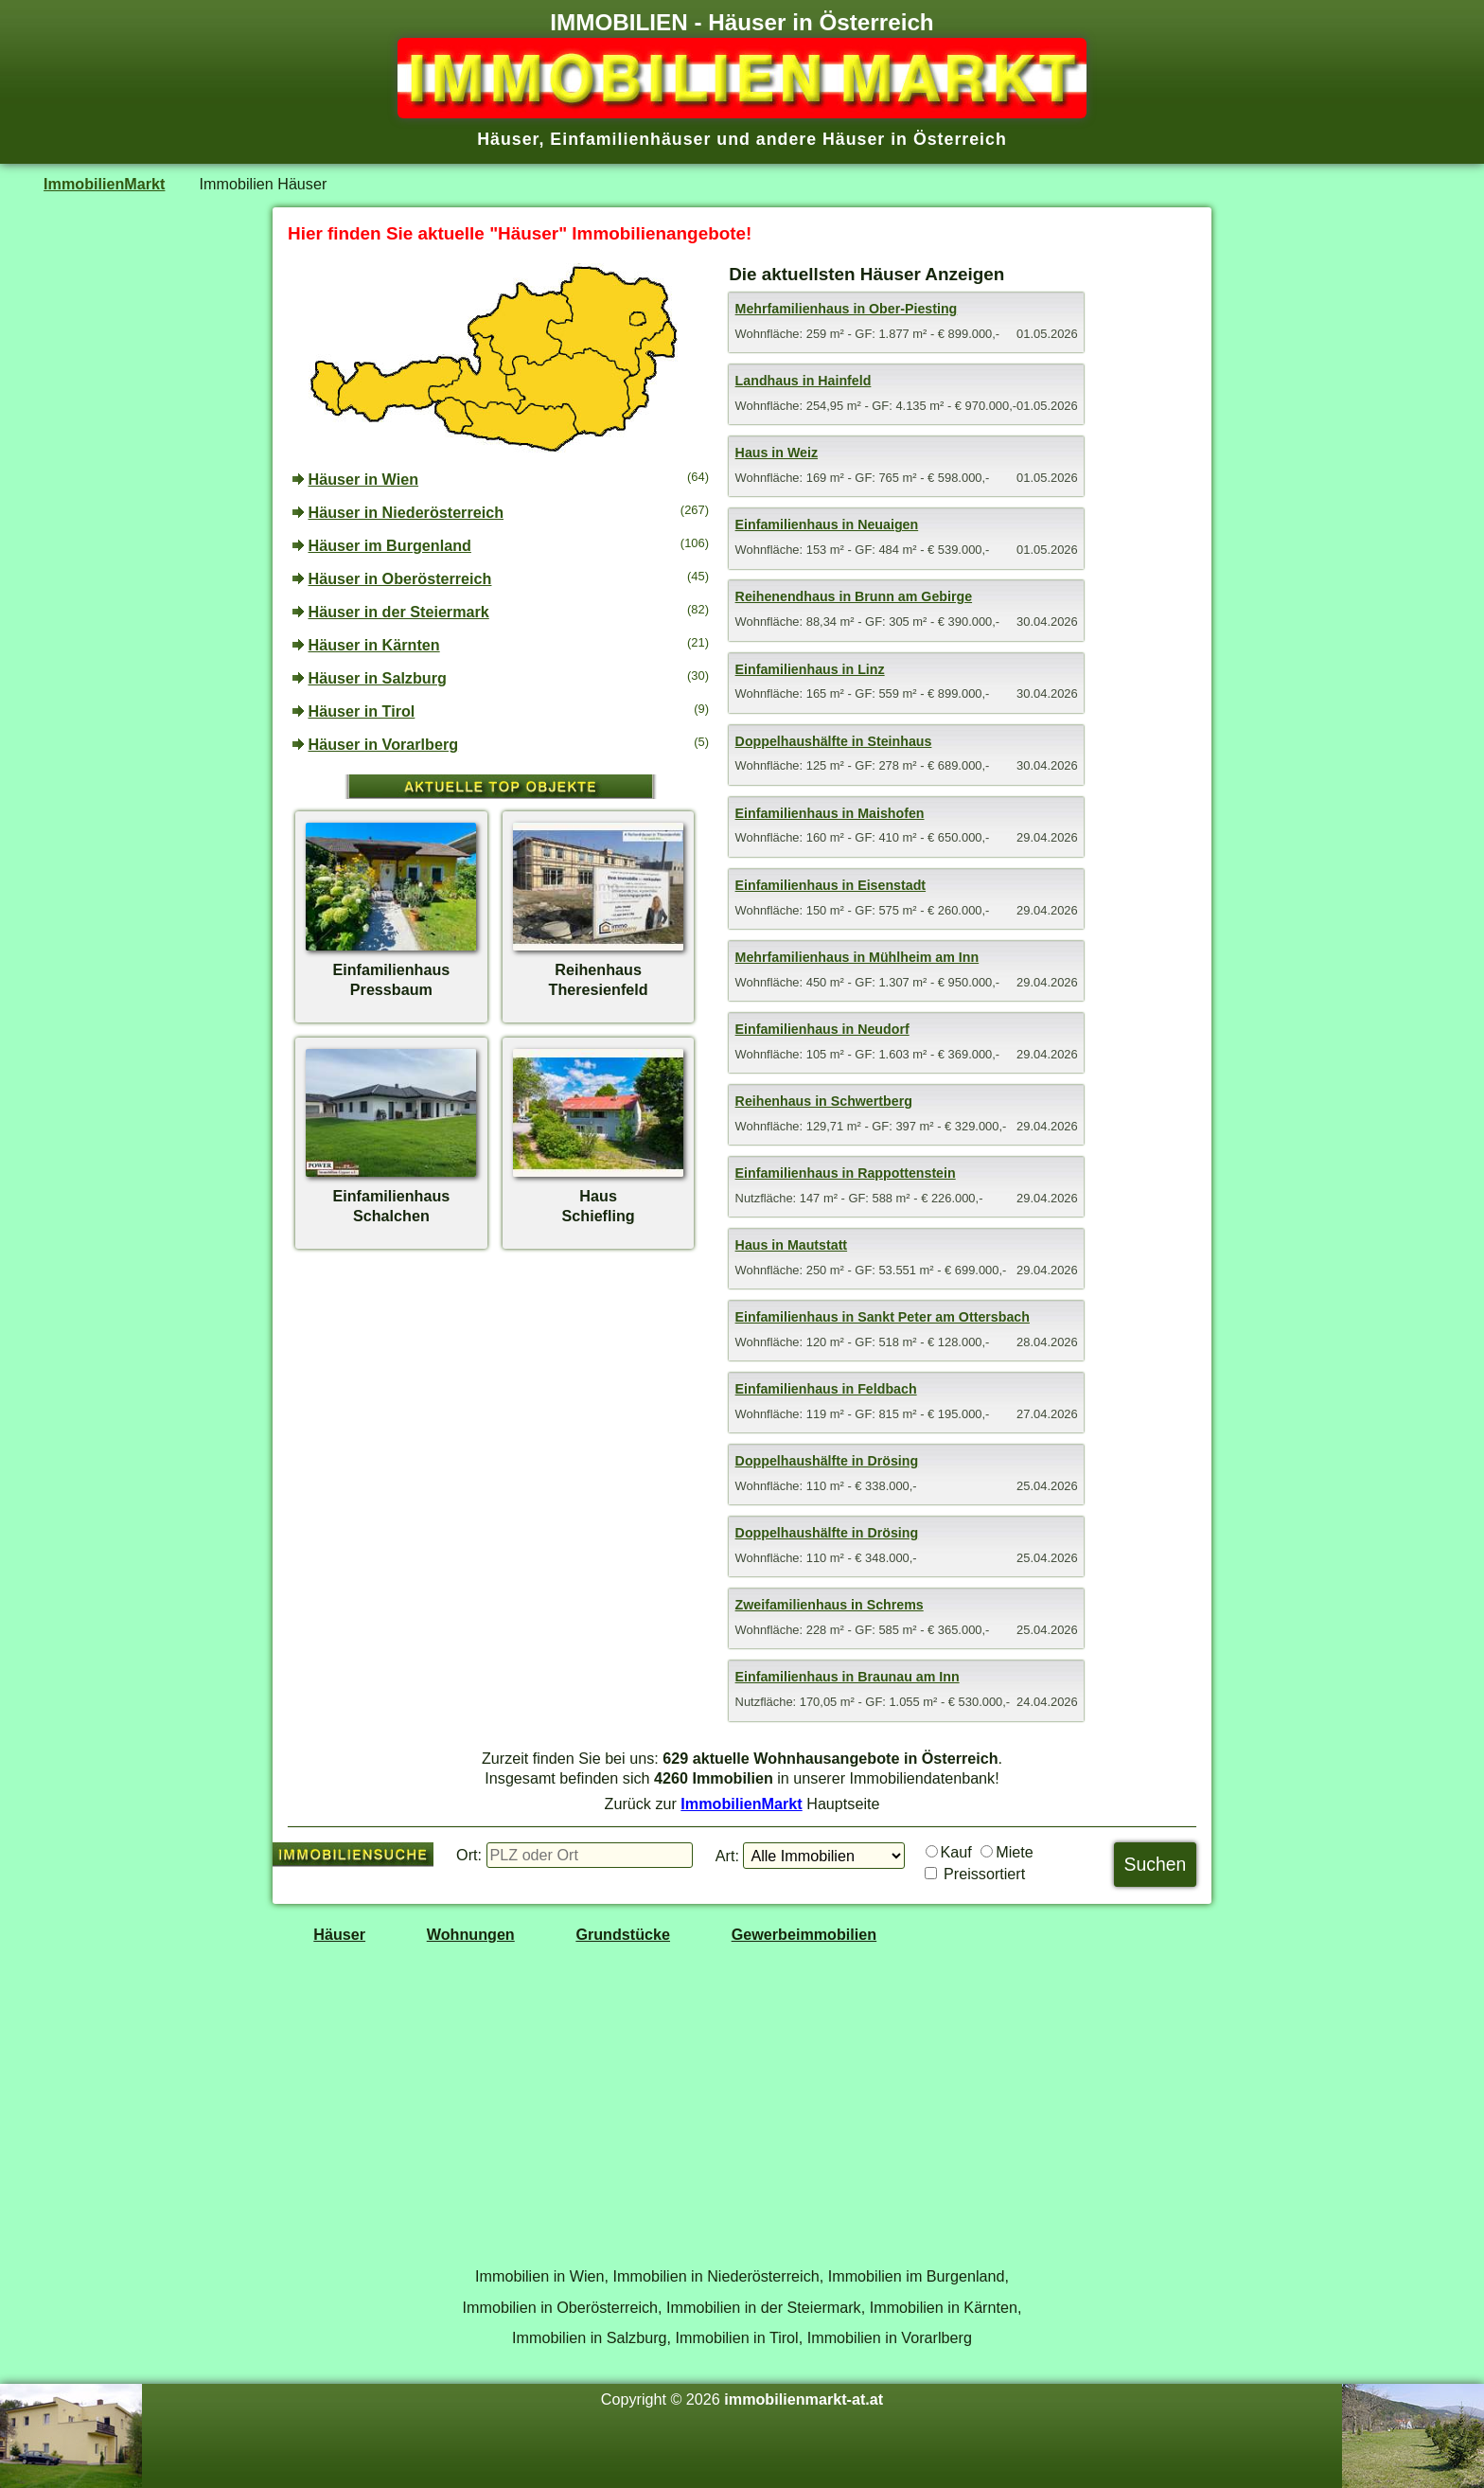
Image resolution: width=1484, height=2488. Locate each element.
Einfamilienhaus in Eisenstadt (830, 885)
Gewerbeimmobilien (804, 1934)
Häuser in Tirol (362, 711)
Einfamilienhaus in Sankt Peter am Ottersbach (882, 1316)
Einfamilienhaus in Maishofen (830, 813)
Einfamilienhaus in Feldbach (826, 1388)
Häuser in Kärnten (374, 644)
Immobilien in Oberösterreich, (562, 2307)
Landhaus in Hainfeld (803, 380)
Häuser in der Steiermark (399, 611)
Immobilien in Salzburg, (591, 2337)
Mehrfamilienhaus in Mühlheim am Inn (857, 957)
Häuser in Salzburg (378, 677)
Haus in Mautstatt (791, 1245)
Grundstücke (622, 1934)
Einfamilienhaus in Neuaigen (827, 524)
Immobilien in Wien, (542, 2275)
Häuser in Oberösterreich (400, 578)
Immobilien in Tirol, (740, 2337)
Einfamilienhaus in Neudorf (822, 1029)
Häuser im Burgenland (390, 545)
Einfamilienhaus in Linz (810, 669)
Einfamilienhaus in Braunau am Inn (847, 1676)
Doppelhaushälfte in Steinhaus (833, 741)
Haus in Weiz (776, 452)
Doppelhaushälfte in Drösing (827, 1460)
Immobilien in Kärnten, (946, 2307)
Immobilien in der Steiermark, (765, 2307)
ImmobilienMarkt (104, 183)
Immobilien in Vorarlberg (889, 2337)
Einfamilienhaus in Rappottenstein (845, 1173)
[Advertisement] (501, 1404)
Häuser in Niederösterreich (406, 512)
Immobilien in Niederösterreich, (718, 2275)
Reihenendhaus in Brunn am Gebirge (853, 596)
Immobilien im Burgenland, (918, 2275)
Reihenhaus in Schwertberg (823, 1101)
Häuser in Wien (364, 479)
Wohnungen (471, 1934)
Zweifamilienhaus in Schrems (829, 1604)
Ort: (469, 1854)
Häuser (339, 1934)
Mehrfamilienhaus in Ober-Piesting (846, 308)
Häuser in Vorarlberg (384, 744)
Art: (727, 1855)
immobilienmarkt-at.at (803, 2399)
